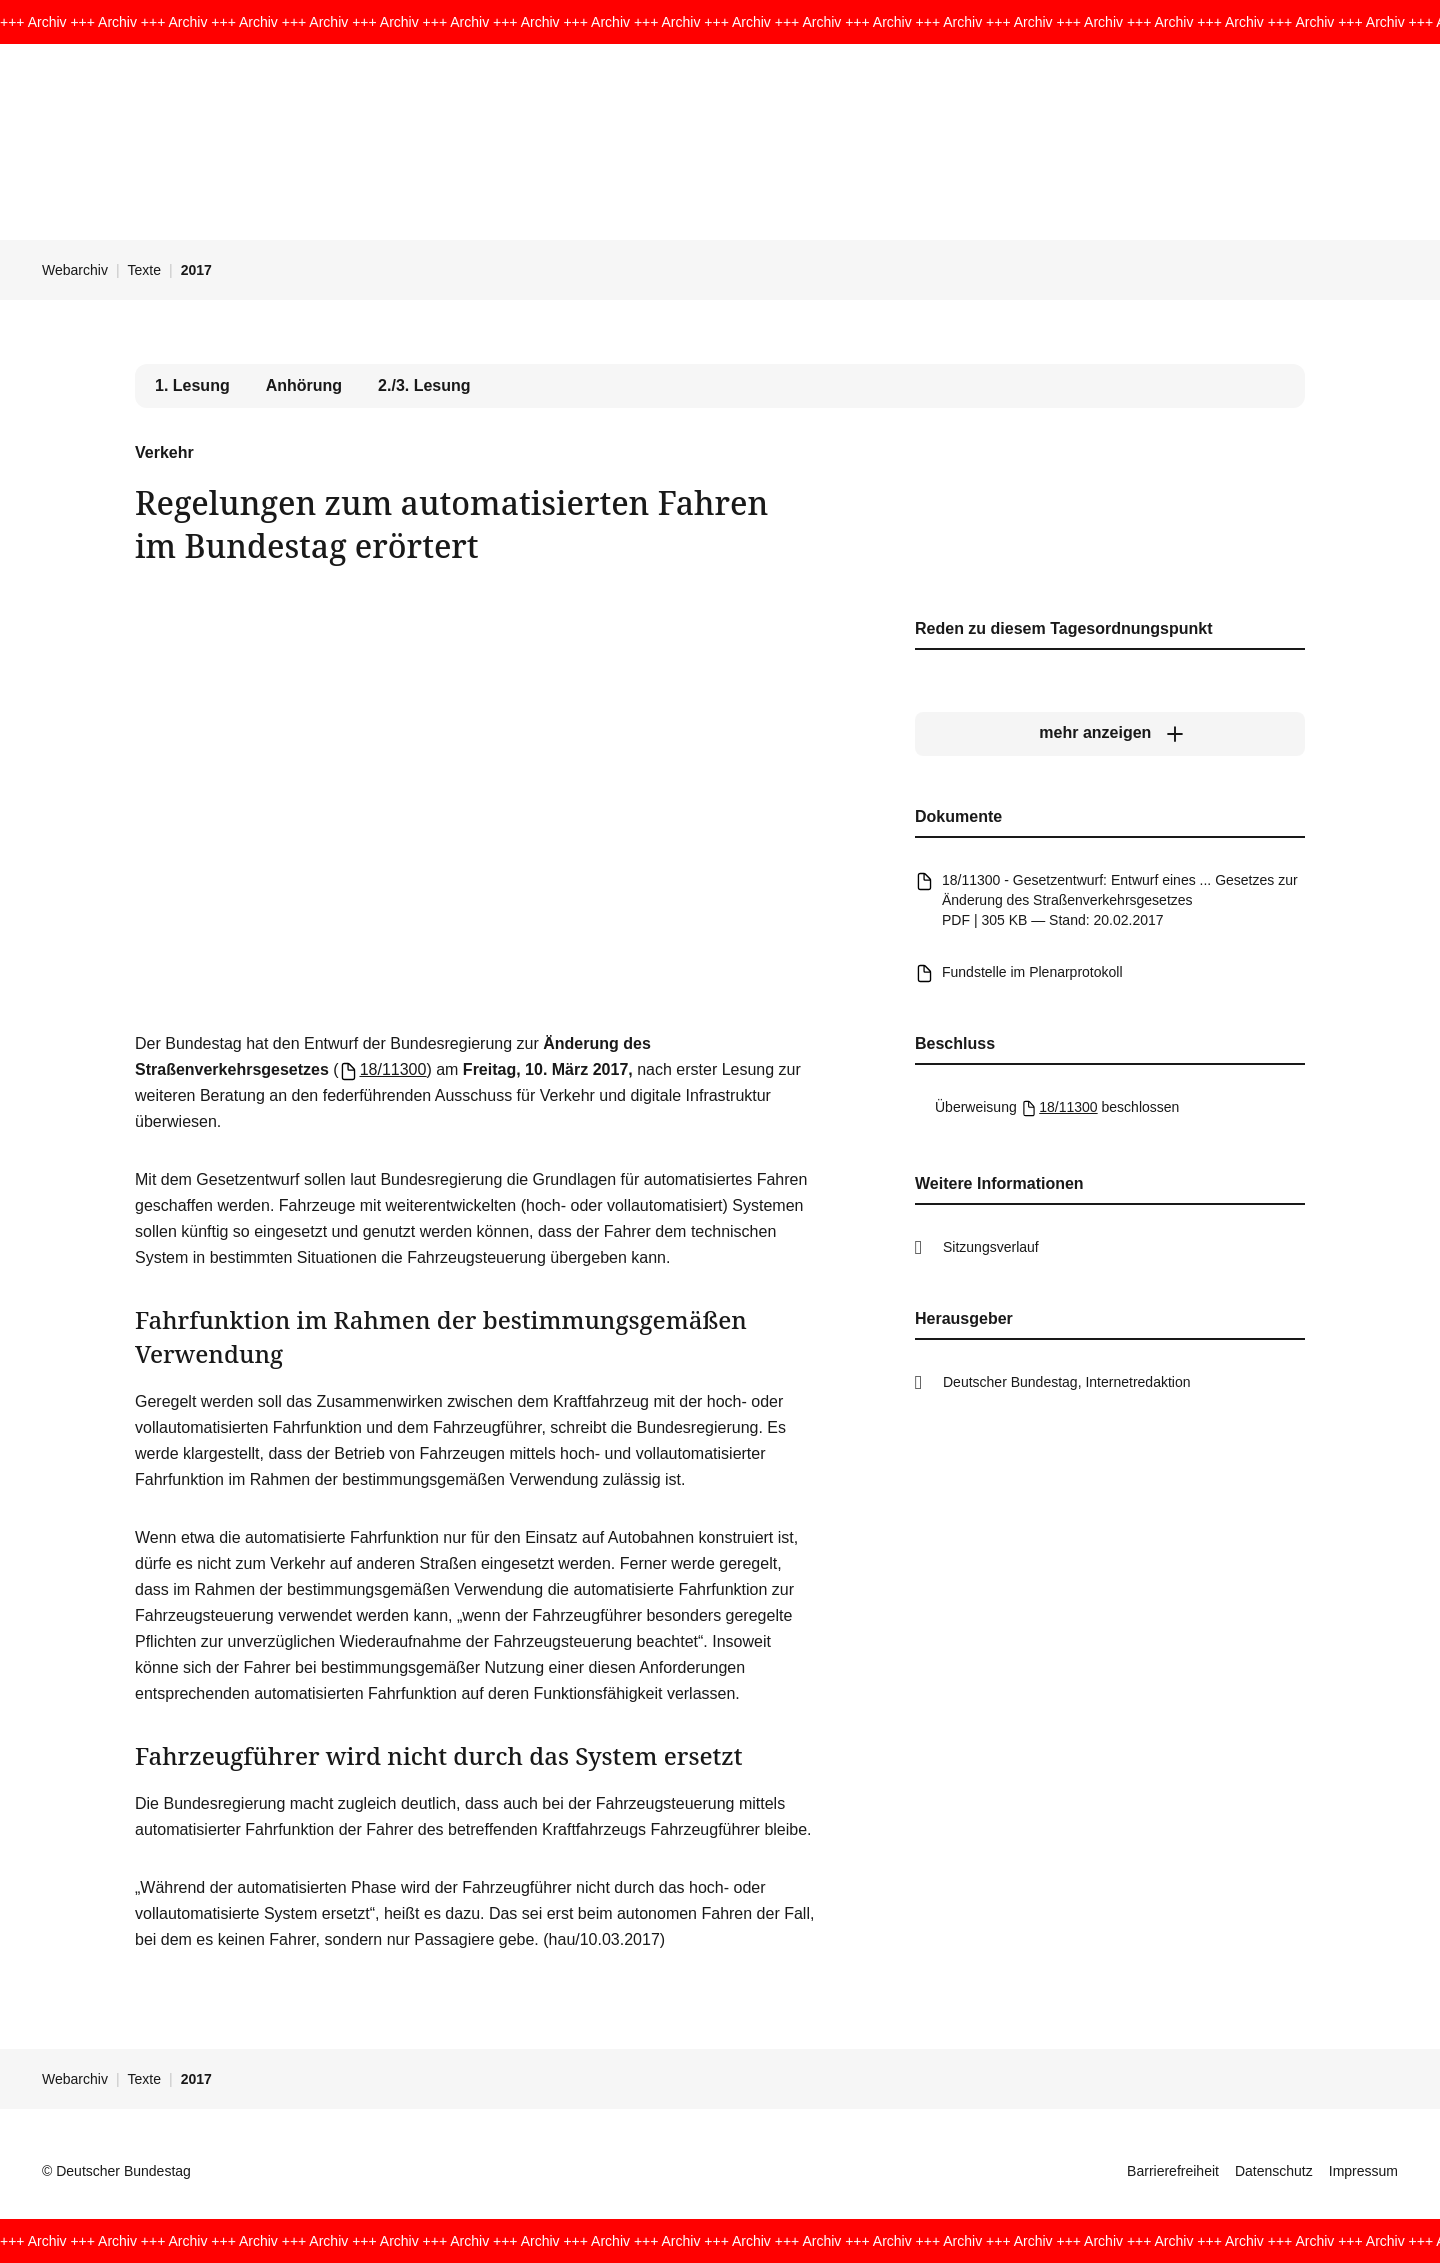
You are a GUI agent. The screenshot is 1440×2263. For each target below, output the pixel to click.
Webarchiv (75, 270)
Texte (144, 270)
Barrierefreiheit (1173, 2171)
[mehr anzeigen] (1110, 733)
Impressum (1363, 2171)
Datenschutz (1274, 2171)
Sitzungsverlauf (991, 1247)
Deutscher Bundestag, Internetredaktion (1067, 1382)
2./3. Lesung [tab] (424, 385)
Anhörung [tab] (304, 385)
